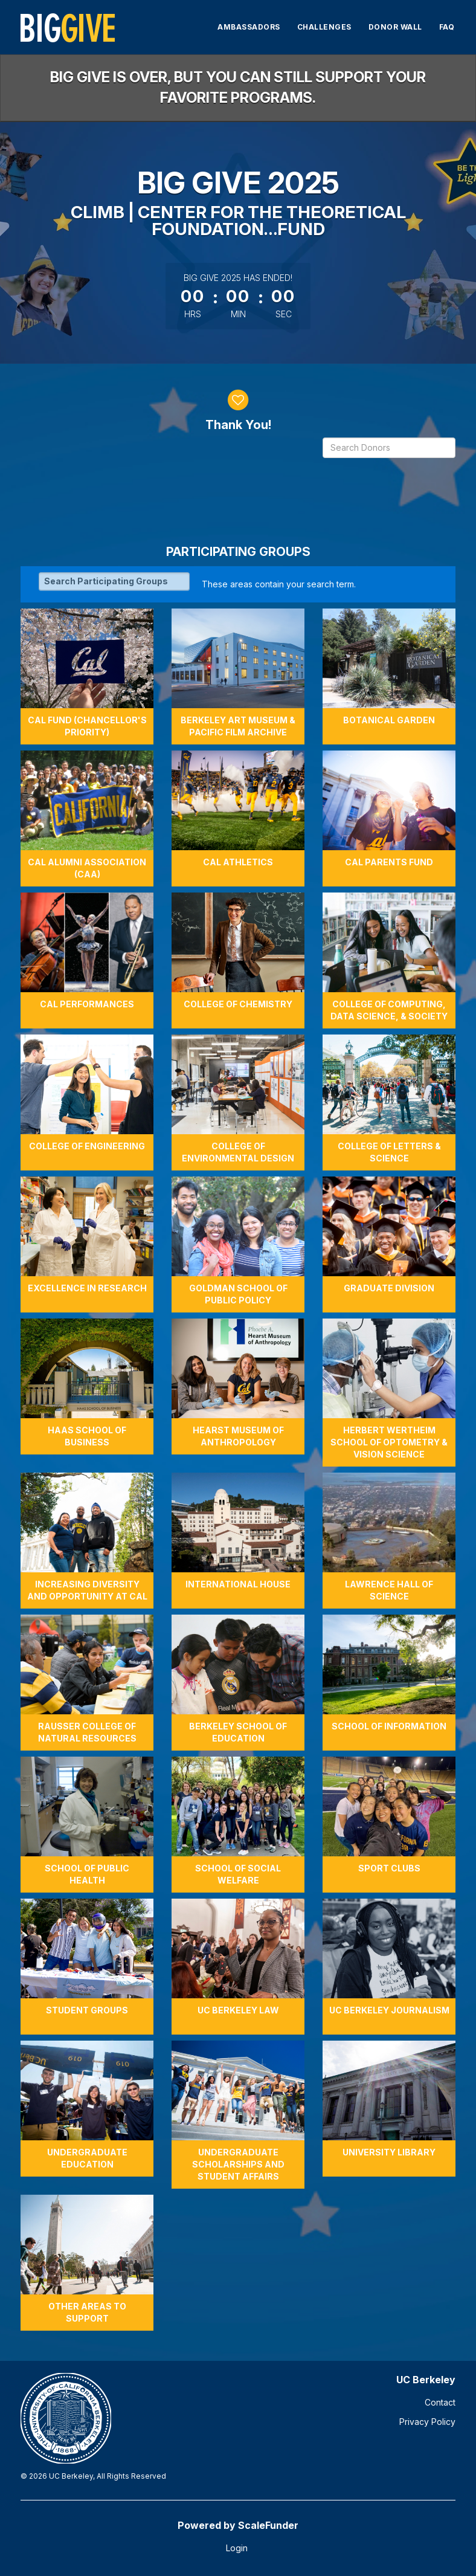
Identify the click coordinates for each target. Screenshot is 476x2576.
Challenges (324, 26)
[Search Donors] (389, 447)
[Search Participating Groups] (114, 581)
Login (237, 2548)
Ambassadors (248, 26)
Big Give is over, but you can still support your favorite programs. (238, 87)
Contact (440, 2402)
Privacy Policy (427, 2421)
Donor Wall (395, 26)
